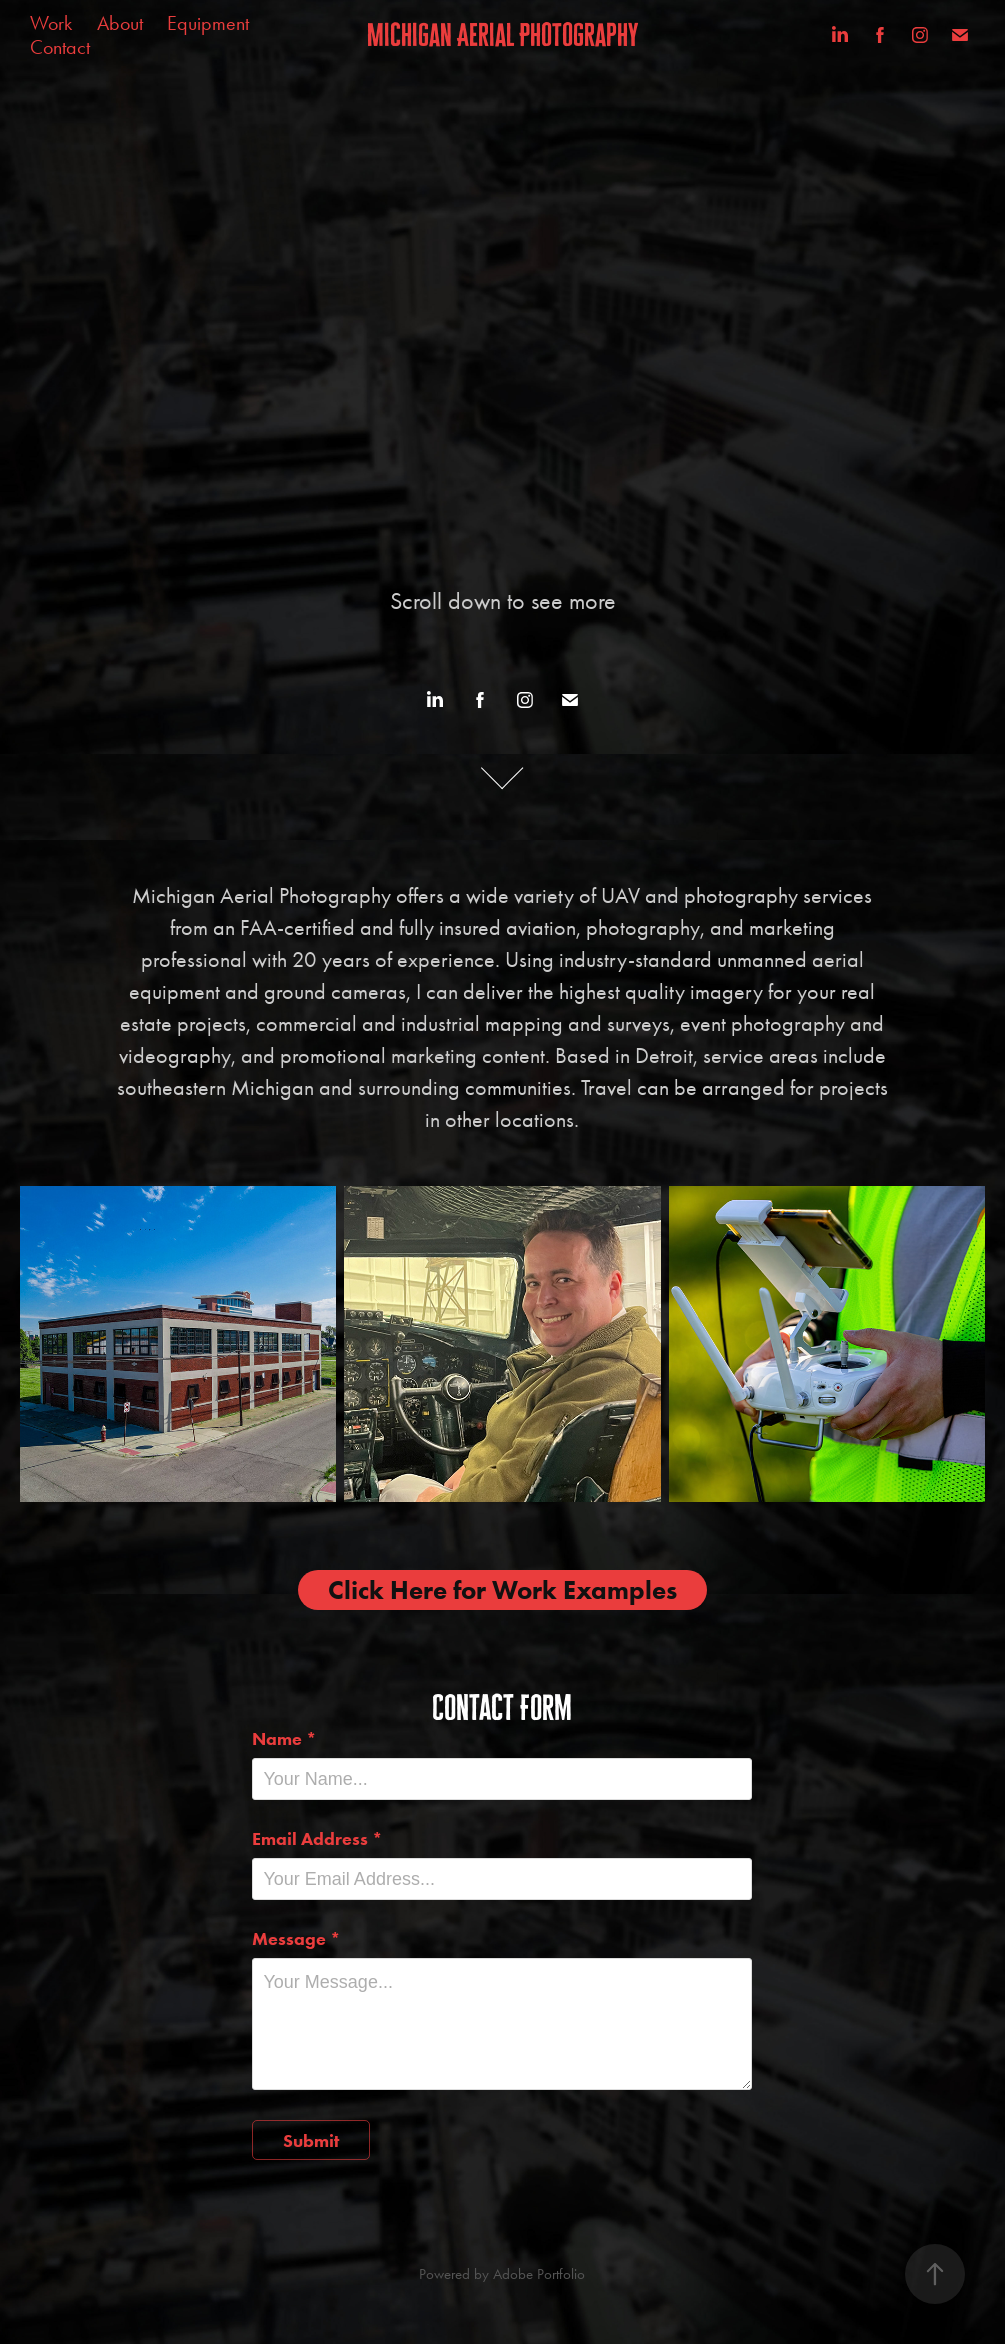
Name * (284, 1739)
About (120, 23)
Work (51, 23)
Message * (296, 1939)
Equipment (208, 23)
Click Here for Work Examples (502, 1590)
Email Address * (317, 1839)
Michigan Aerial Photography (502, 34)
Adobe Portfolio (539, 2274)
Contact (60, 47)
